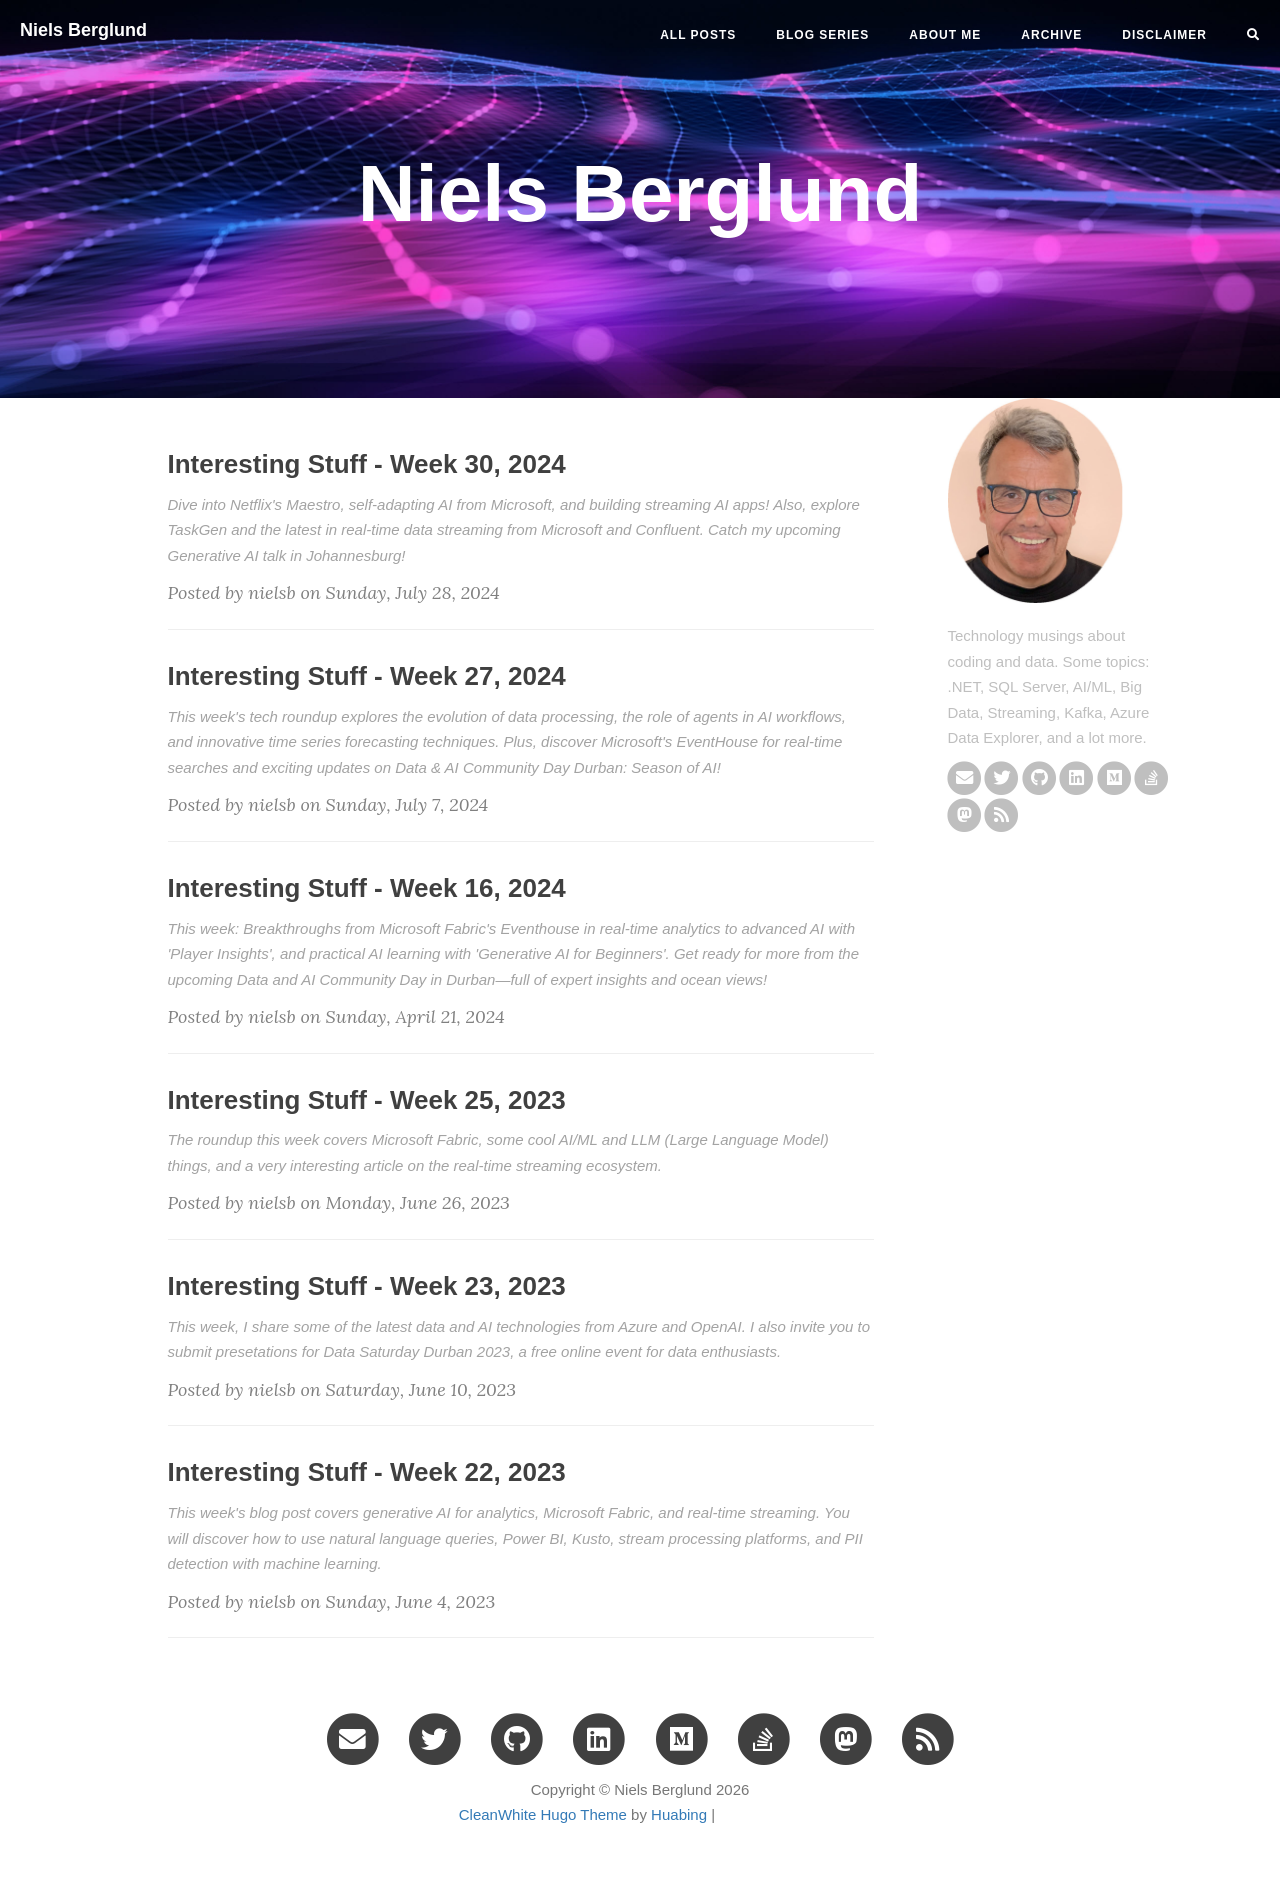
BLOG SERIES (822, 35)
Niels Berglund (83, 30)
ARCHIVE (1051, 35)
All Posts (698, 35)
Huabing (679, 1814)
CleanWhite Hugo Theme (543, 1814)
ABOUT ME (945, 35)
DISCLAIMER (1164, 35)
